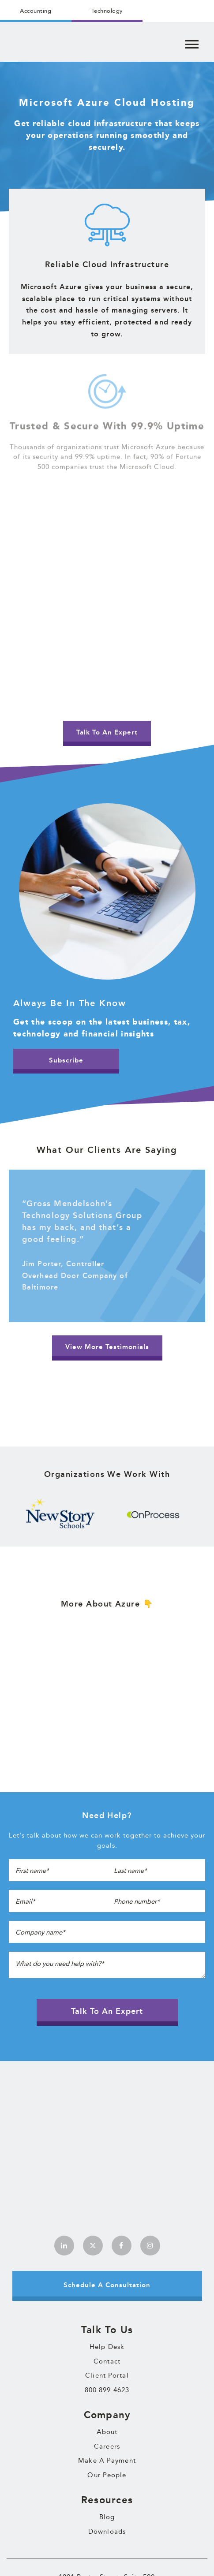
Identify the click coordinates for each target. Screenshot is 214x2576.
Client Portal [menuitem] (106, 2249)
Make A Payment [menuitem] (107, 2334)
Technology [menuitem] (107, 10)
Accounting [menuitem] (35, 10)
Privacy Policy (131, 2559)
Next (203, 1513)
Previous (11, 1513)
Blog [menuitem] (107, 2391)
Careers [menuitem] (107, 2320)
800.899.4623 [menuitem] (107, 2264)
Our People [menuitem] (106, 2349)
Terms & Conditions (90, 2559)
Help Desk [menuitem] (107, 2221)
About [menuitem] (107, 2306)
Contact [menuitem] (107, 2235)
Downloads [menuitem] (107, 2405)
